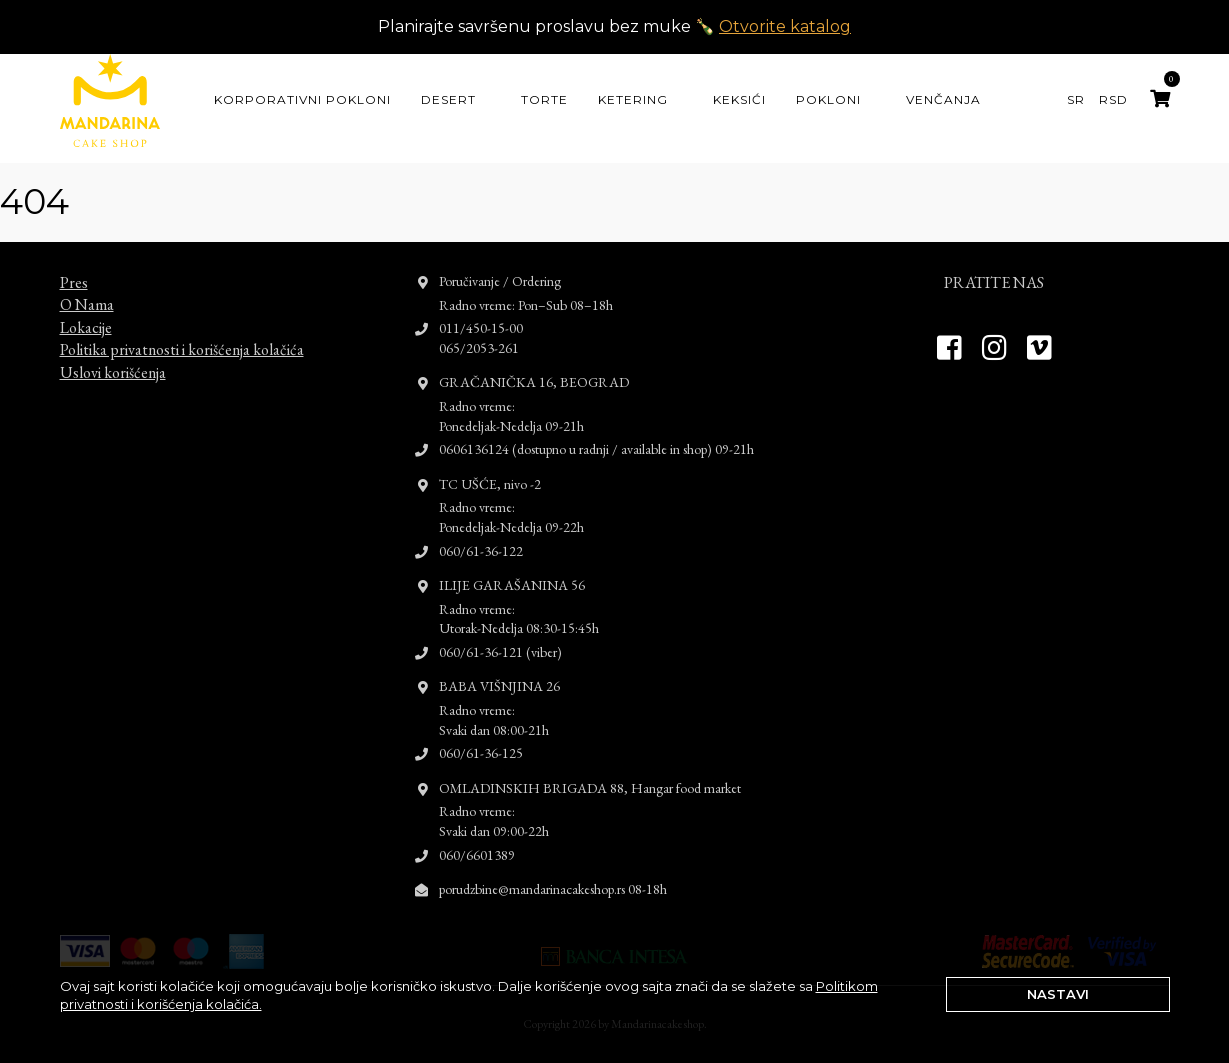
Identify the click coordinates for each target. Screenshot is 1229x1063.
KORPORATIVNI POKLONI (302, 99)
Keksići (739, 99)
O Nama (87, 290)
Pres (74, 268)
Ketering (633, 99)
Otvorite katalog (785, 26)
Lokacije (86, 312)
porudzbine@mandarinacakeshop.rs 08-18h (553, 875)
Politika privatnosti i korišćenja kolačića (182, 335)
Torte (544, 99)
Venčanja (943, 99)
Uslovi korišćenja (113, 357)
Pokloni (828, 99)
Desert (448, 99)
